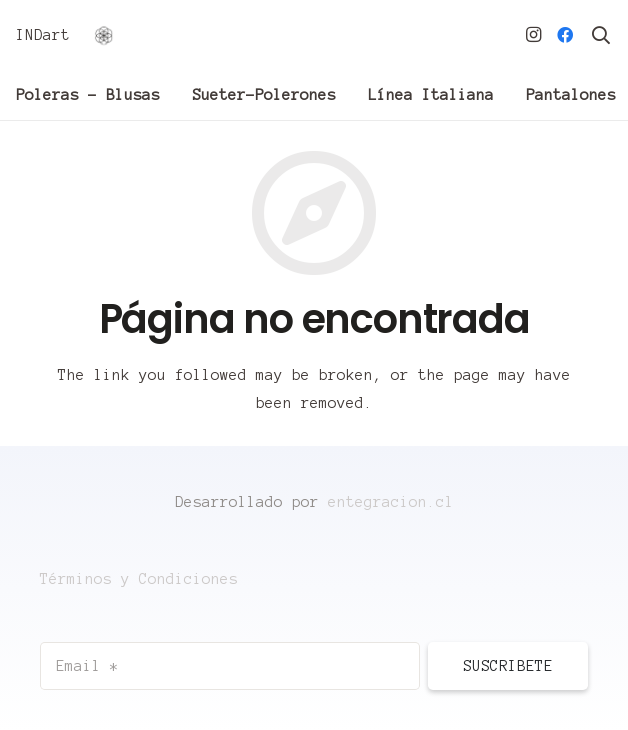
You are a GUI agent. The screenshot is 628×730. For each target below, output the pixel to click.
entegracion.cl (391, 502)
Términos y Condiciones (139, 579)
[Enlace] (104, 35)
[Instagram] (533, 35)
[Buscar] (601, 35)
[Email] (230, 666)
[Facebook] (565, 35)
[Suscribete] (508, 666)
